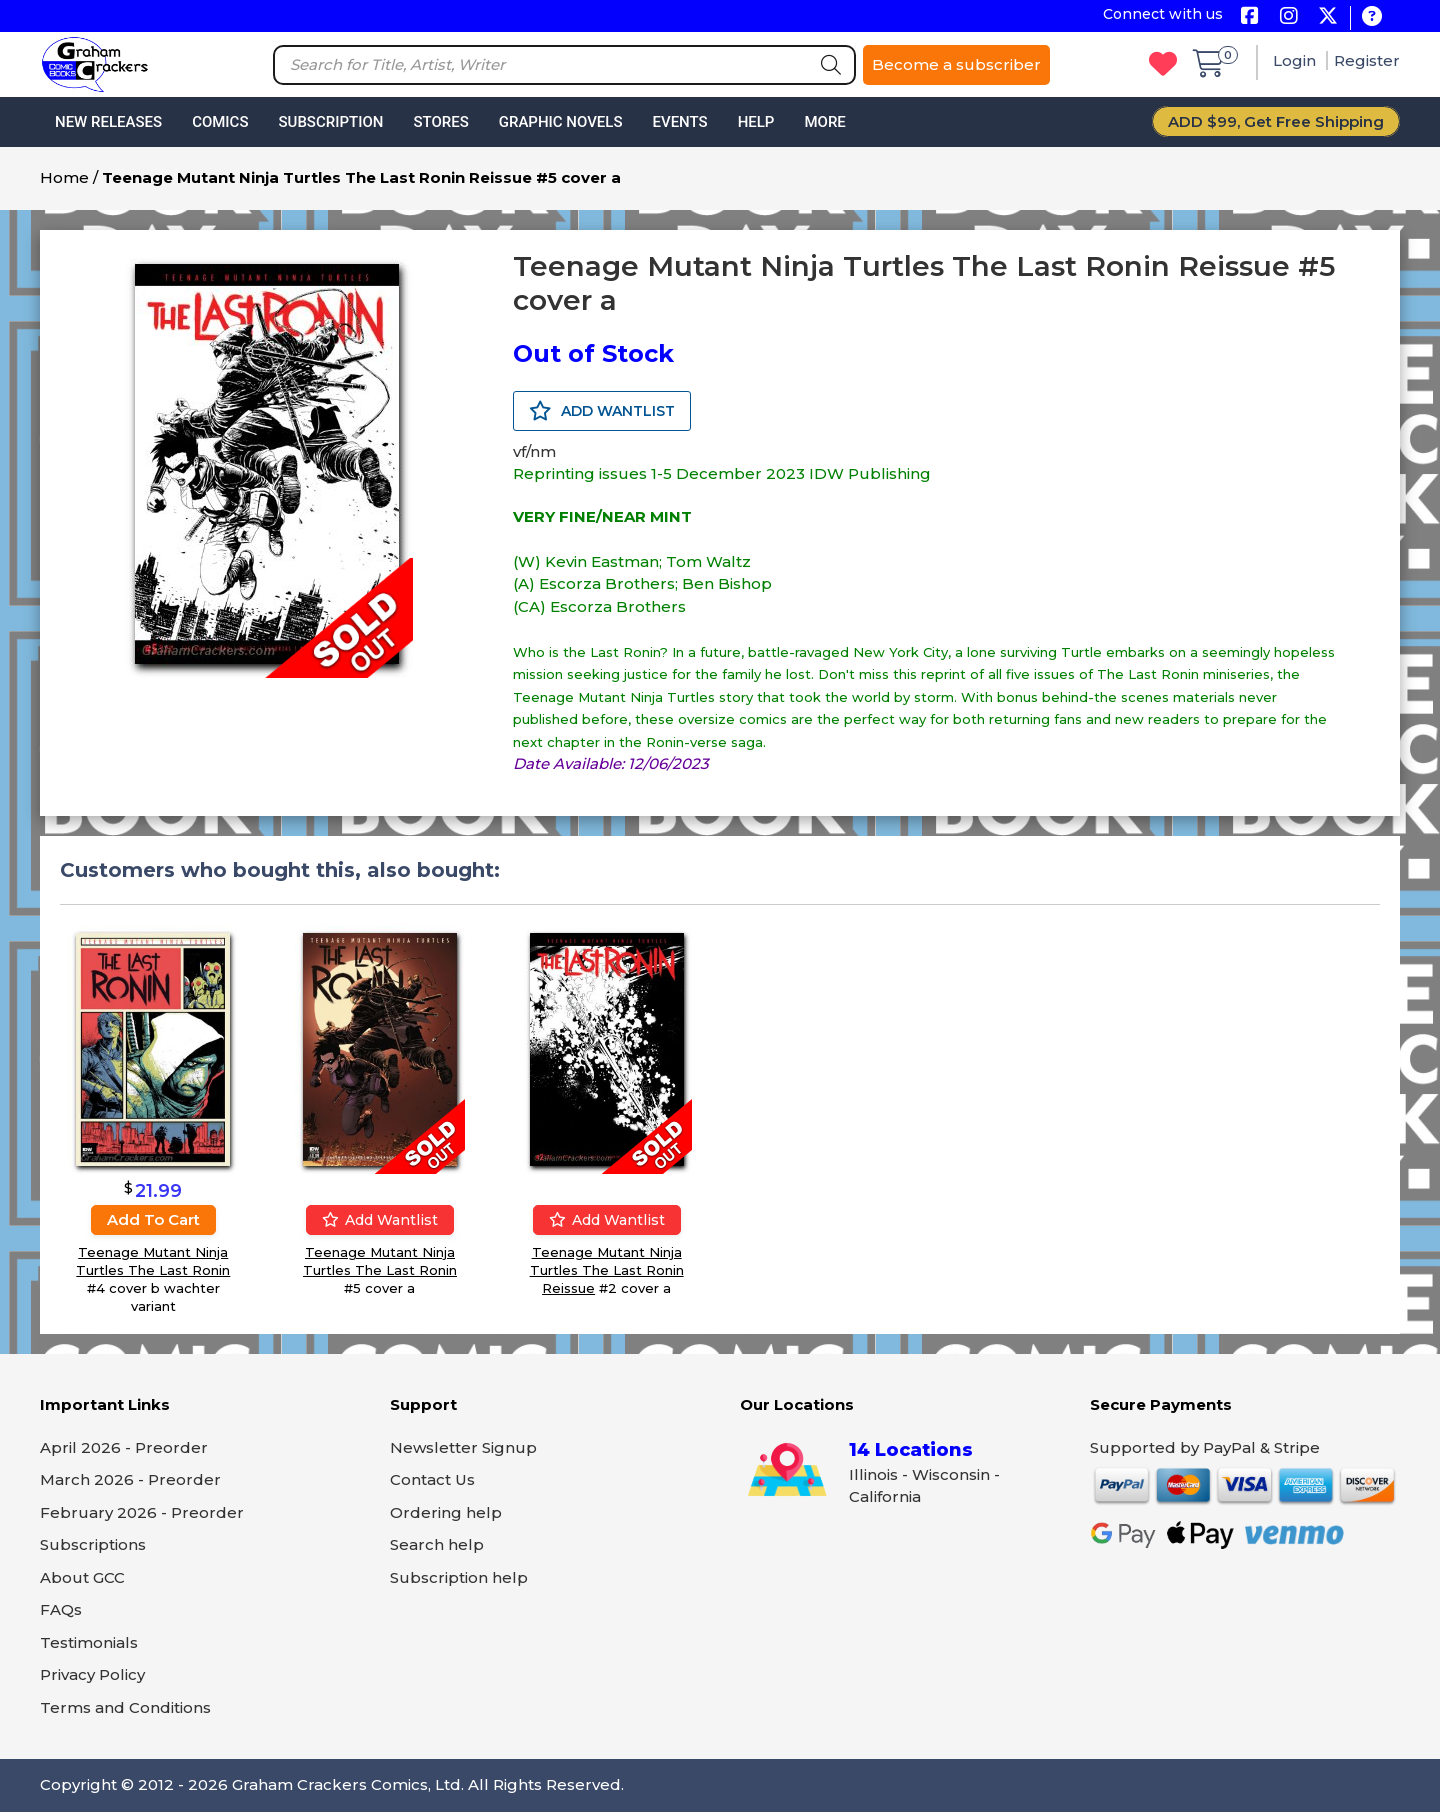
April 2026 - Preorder (124, 1447)
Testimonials (89, 1642)
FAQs (61, 1609)
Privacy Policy (92, 1674)
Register (1367, 60)
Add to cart (153, 1218)
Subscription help (459, 1577)
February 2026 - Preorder (142, 1512)
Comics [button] (220, 122)
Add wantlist (380, 1220)
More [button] (824, 122)
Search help (437, 1544)
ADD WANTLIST (602, 411)
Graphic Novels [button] (561, 122)
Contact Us (432, 1479)
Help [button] (756, 122)
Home (64, 177)
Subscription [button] (331, 122)
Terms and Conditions (125, 1707)
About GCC (82, 1577)
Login (1296, 60)
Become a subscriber (956, 64)
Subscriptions (93, 1544)
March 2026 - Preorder (130, 1479)
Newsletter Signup (463, 1447)
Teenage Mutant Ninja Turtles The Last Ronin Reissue (607, 1270)
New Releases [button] (108, 122)
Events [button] (679, 122)
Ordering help (446, 1512)
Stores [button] (440, 122)
